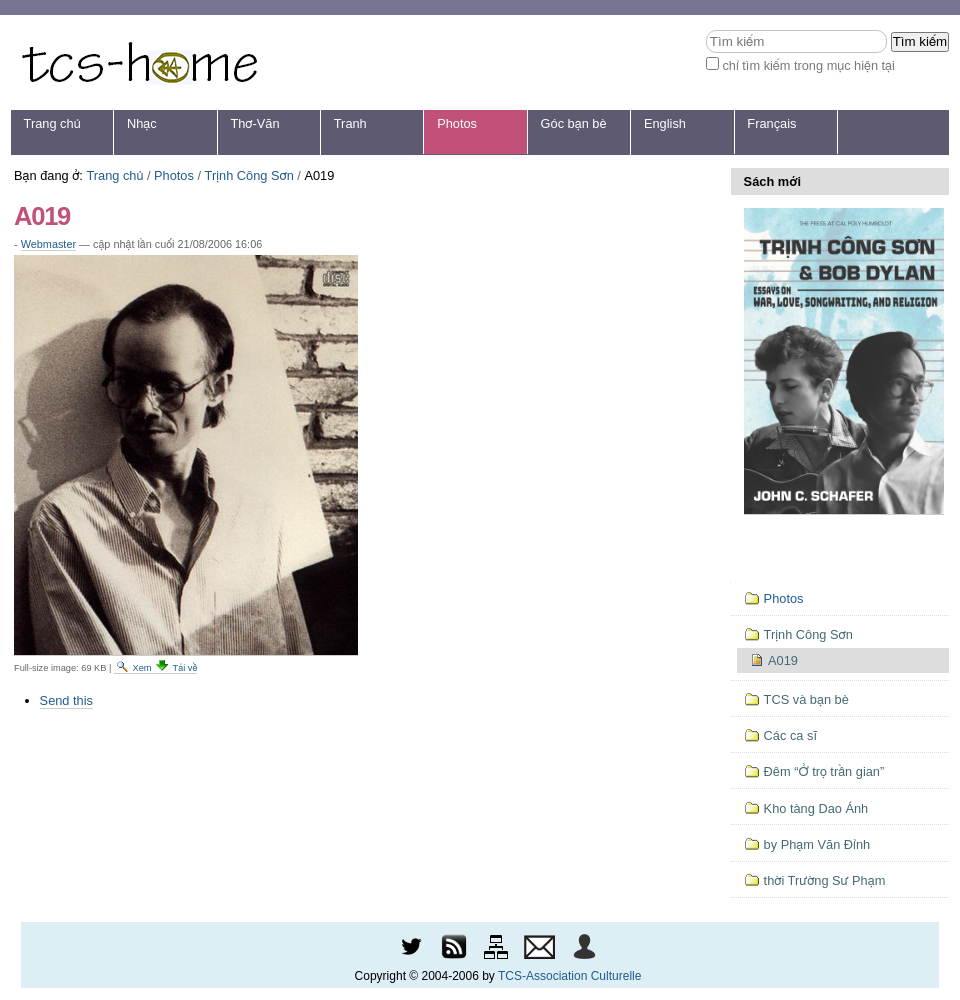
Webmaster (48, 244)
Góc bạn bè (574, 123)
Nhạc (142, 123)
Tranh (350, 123)
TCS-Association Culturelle (569, 976)
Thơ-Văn (254, 123)
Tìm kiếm (705, 29)
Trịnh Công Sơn (249, 175)
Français (771, 123)
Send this (66, 700)
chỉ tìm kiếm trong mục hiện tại (808, 65)
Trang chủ (52, 123)
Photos (457, 123)
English (665, 123)
